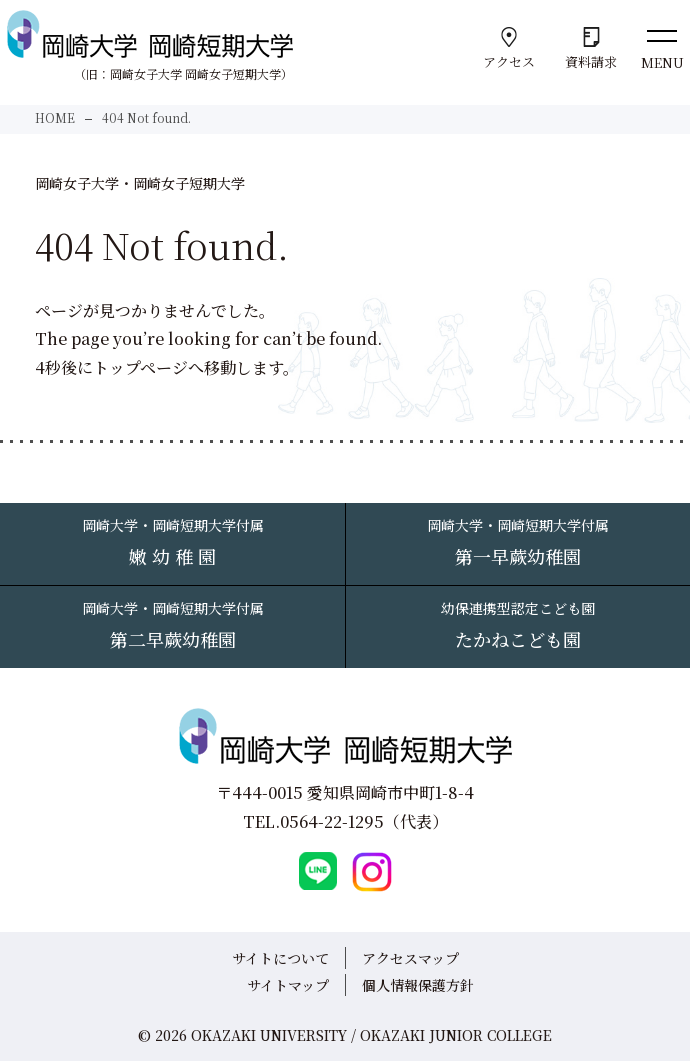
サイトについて (280, 958)
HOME (55, 117)
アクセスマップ (410, 958)
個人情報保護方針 (418, 985)
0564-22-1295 (332, 821)
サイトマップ (288, 985)
